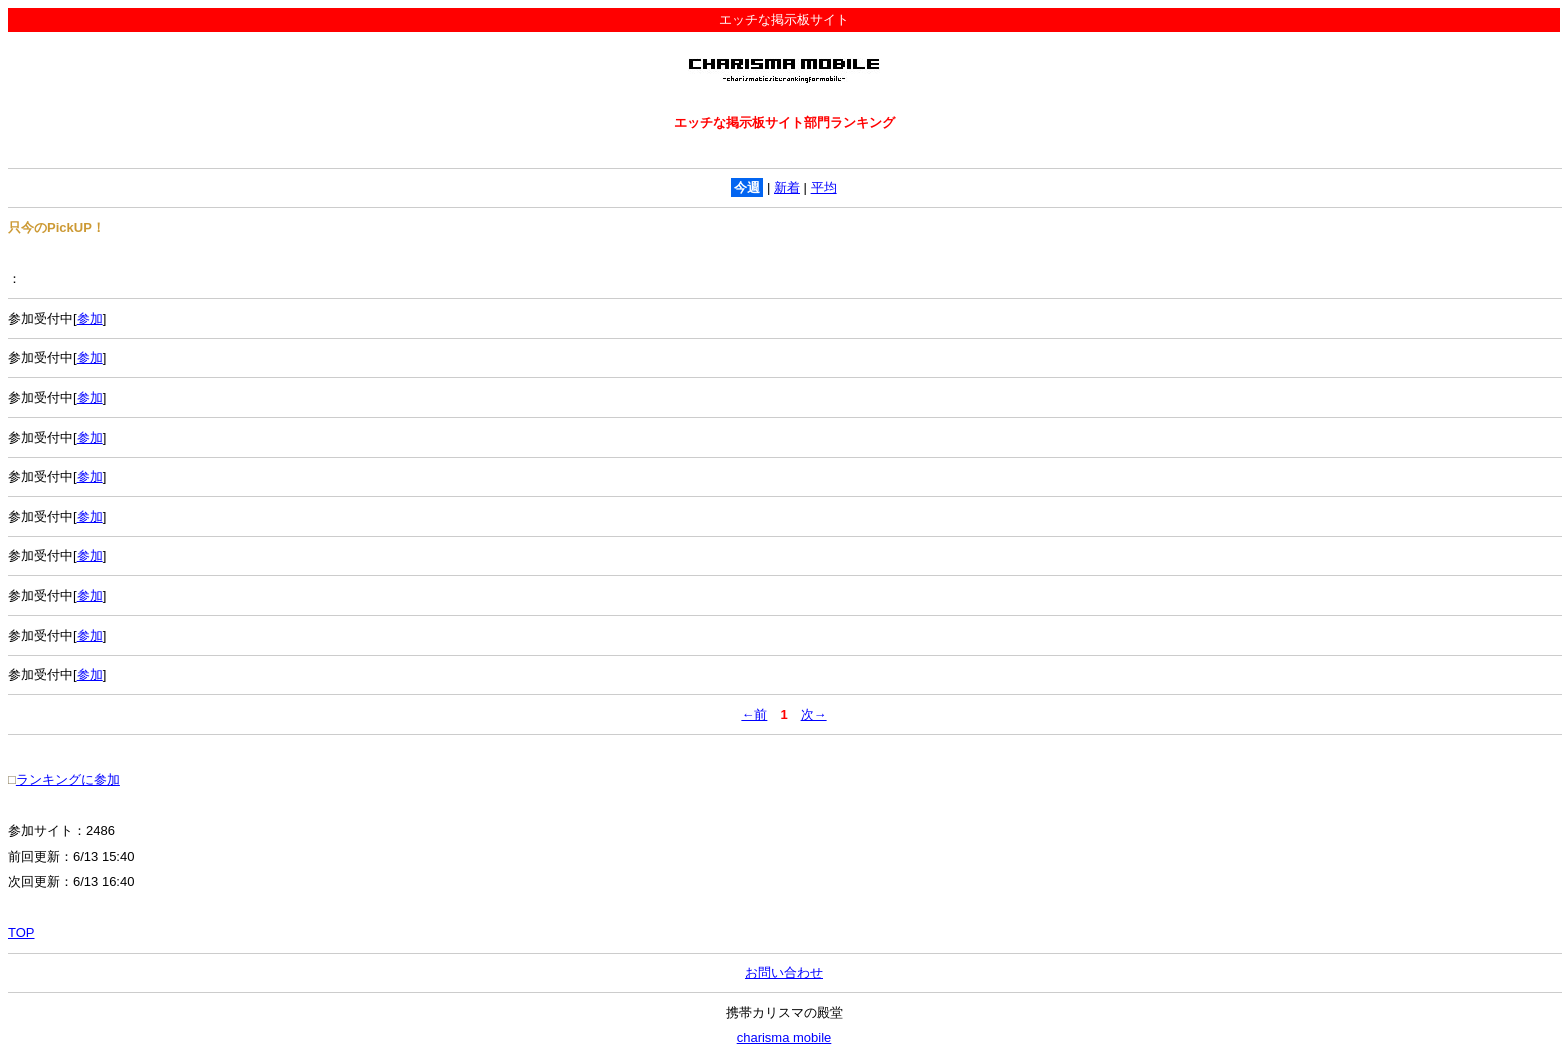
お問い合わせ (784, 972)
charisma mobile (784, 1037)
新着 (787, 187)
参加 (90, 318)
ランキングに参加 (68, 779)
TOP (21, 932)
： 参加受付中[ (784, 298)
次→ (814, 714)
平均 (824, 187)
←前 (754, 714)
